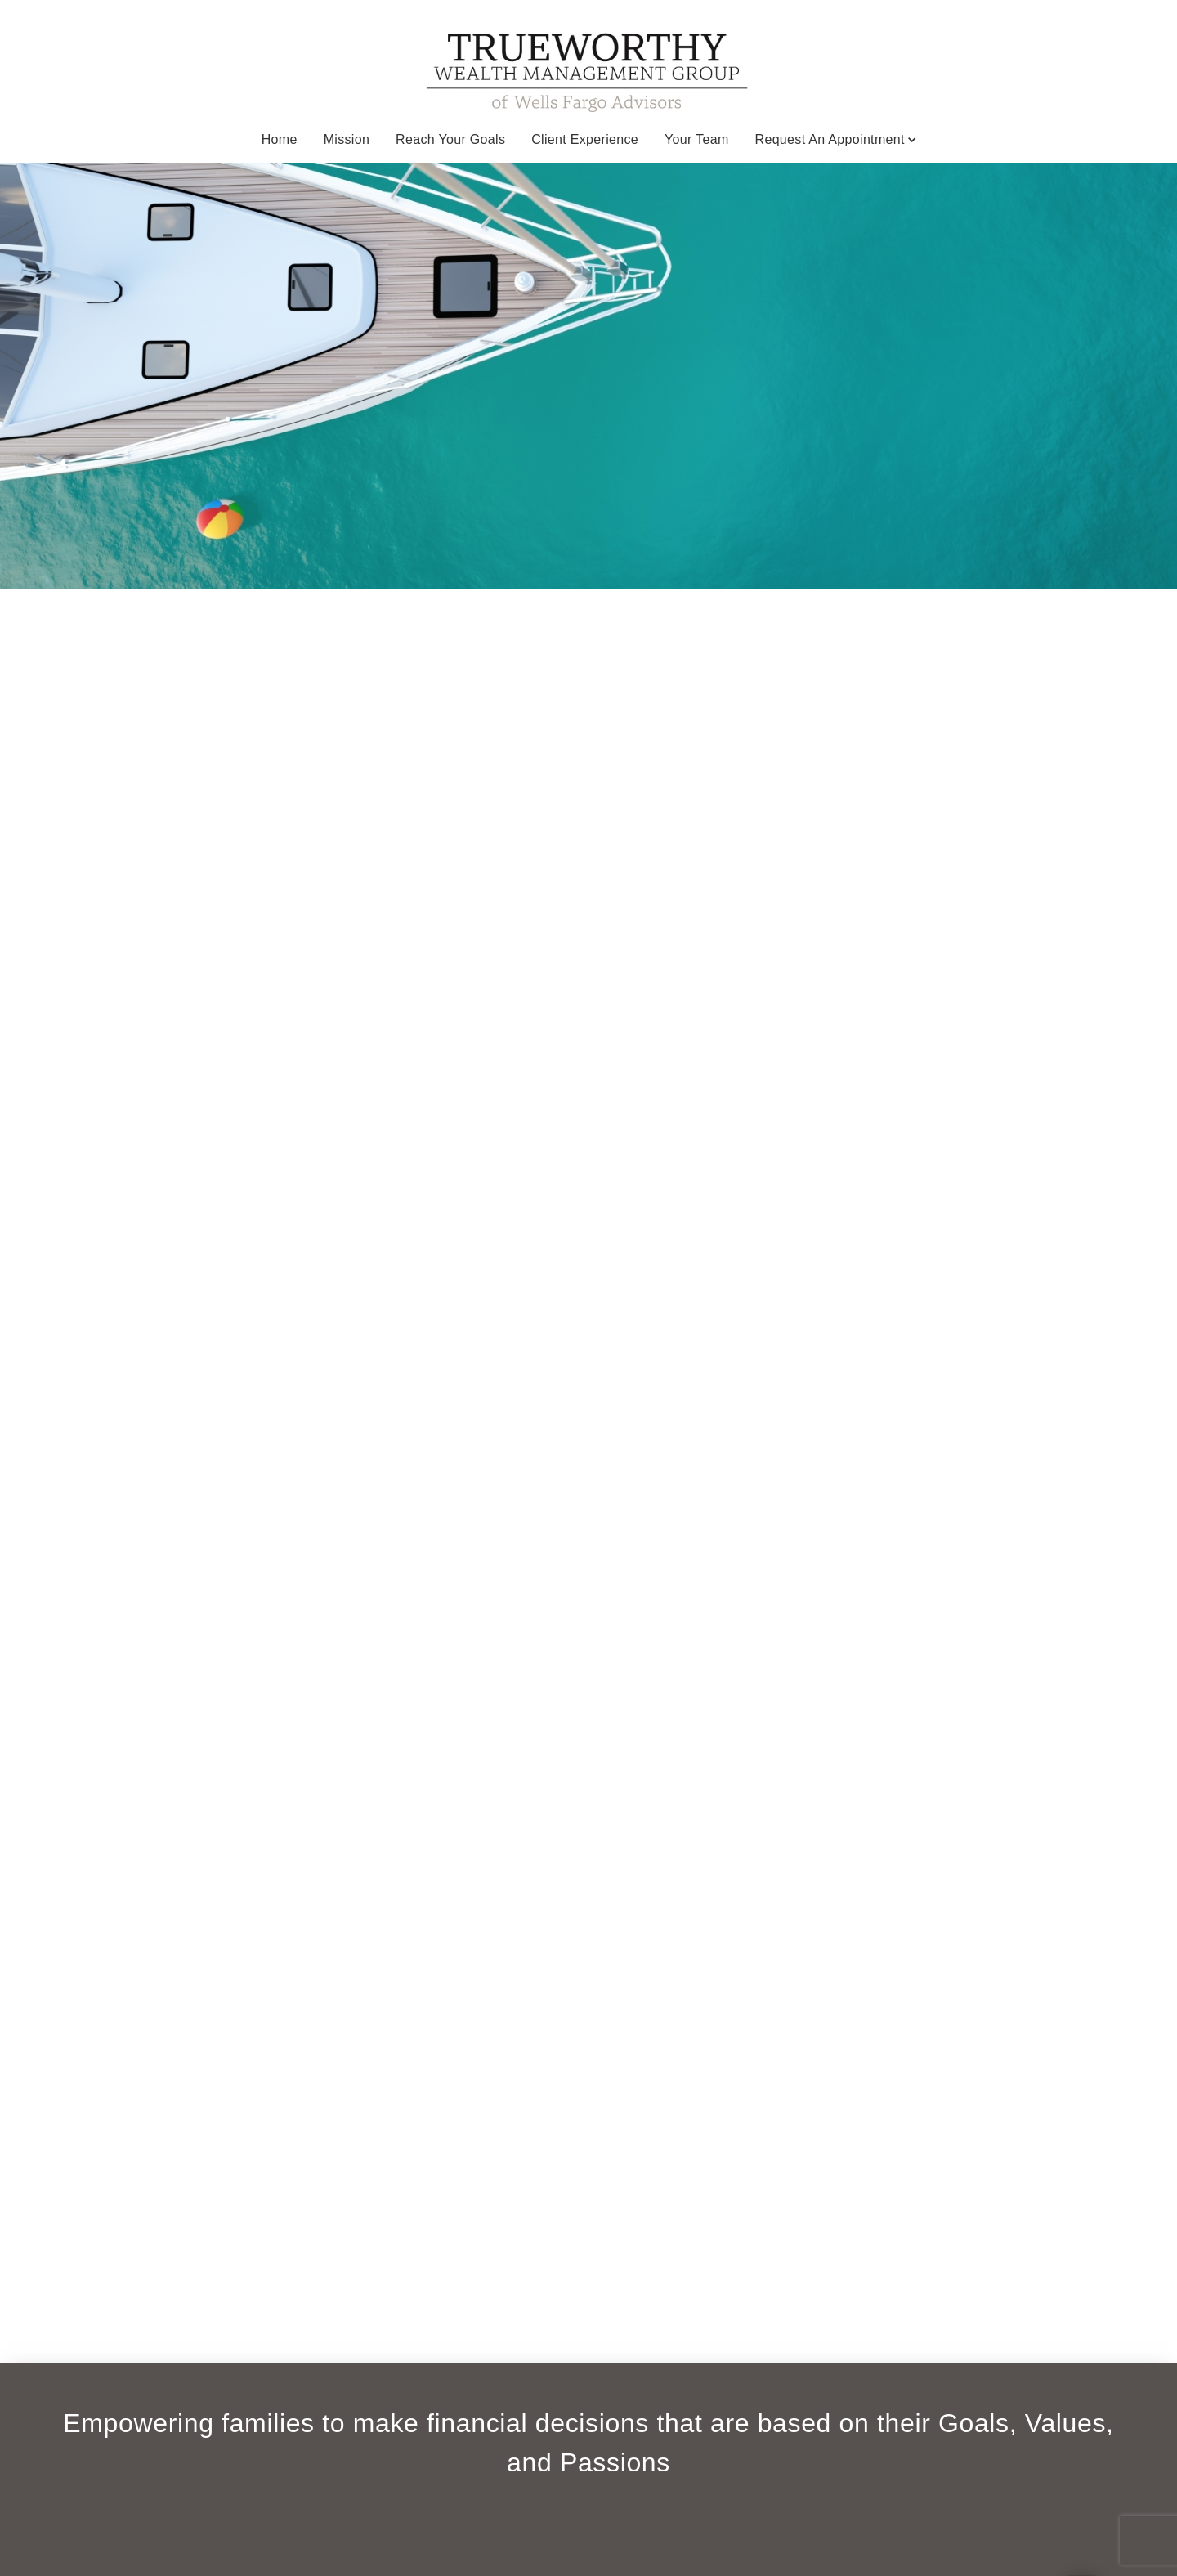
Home (280, 139)
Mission (346, 139)
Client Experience (584, 139)
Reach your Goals (450, 139)
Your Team (697, 139)
